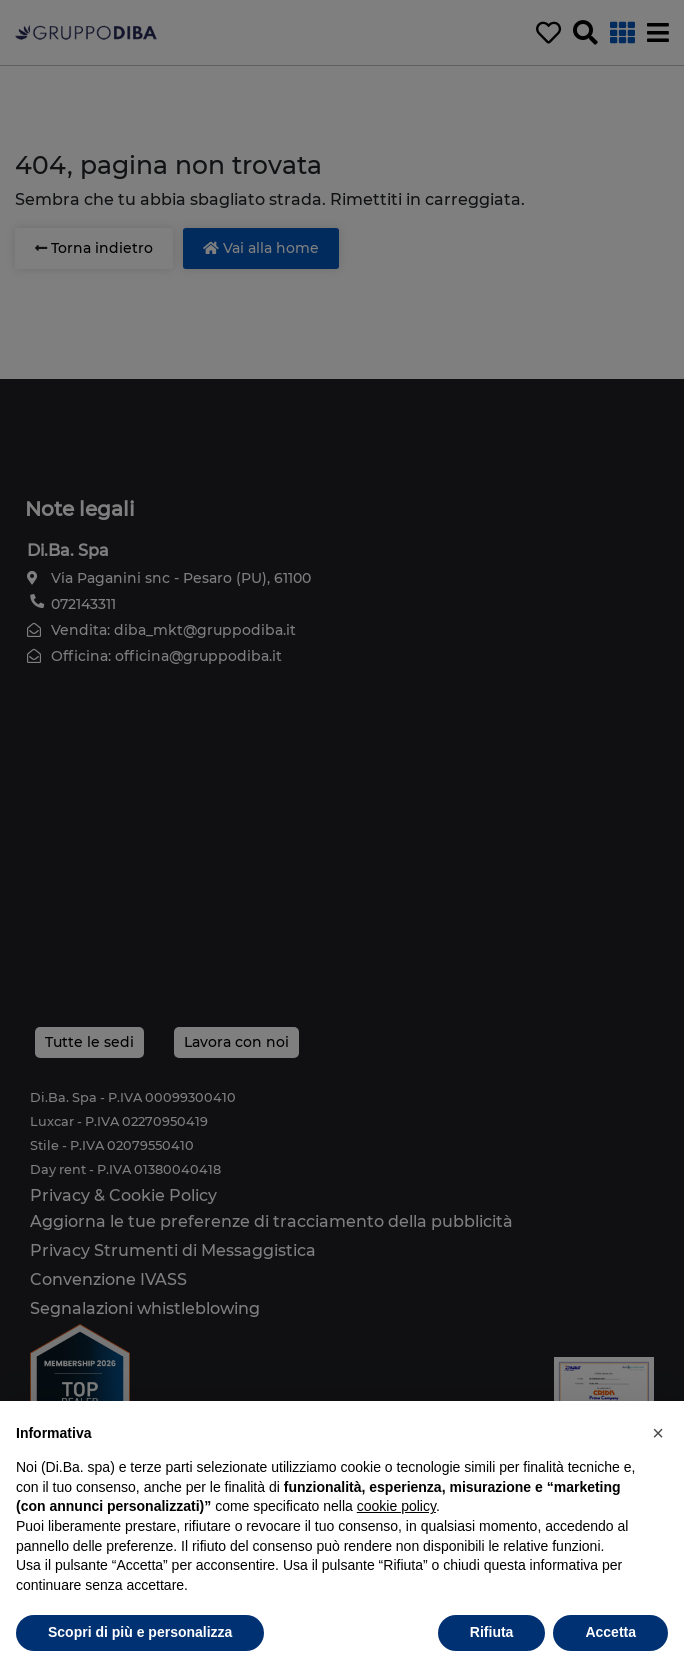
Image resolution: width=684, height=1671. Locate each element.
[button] (658, 1433)
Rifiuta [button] (492, 1632)
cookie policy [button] (396, 1506)
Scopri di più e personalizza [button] (140, 1632)
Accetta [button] (610, 1632)
